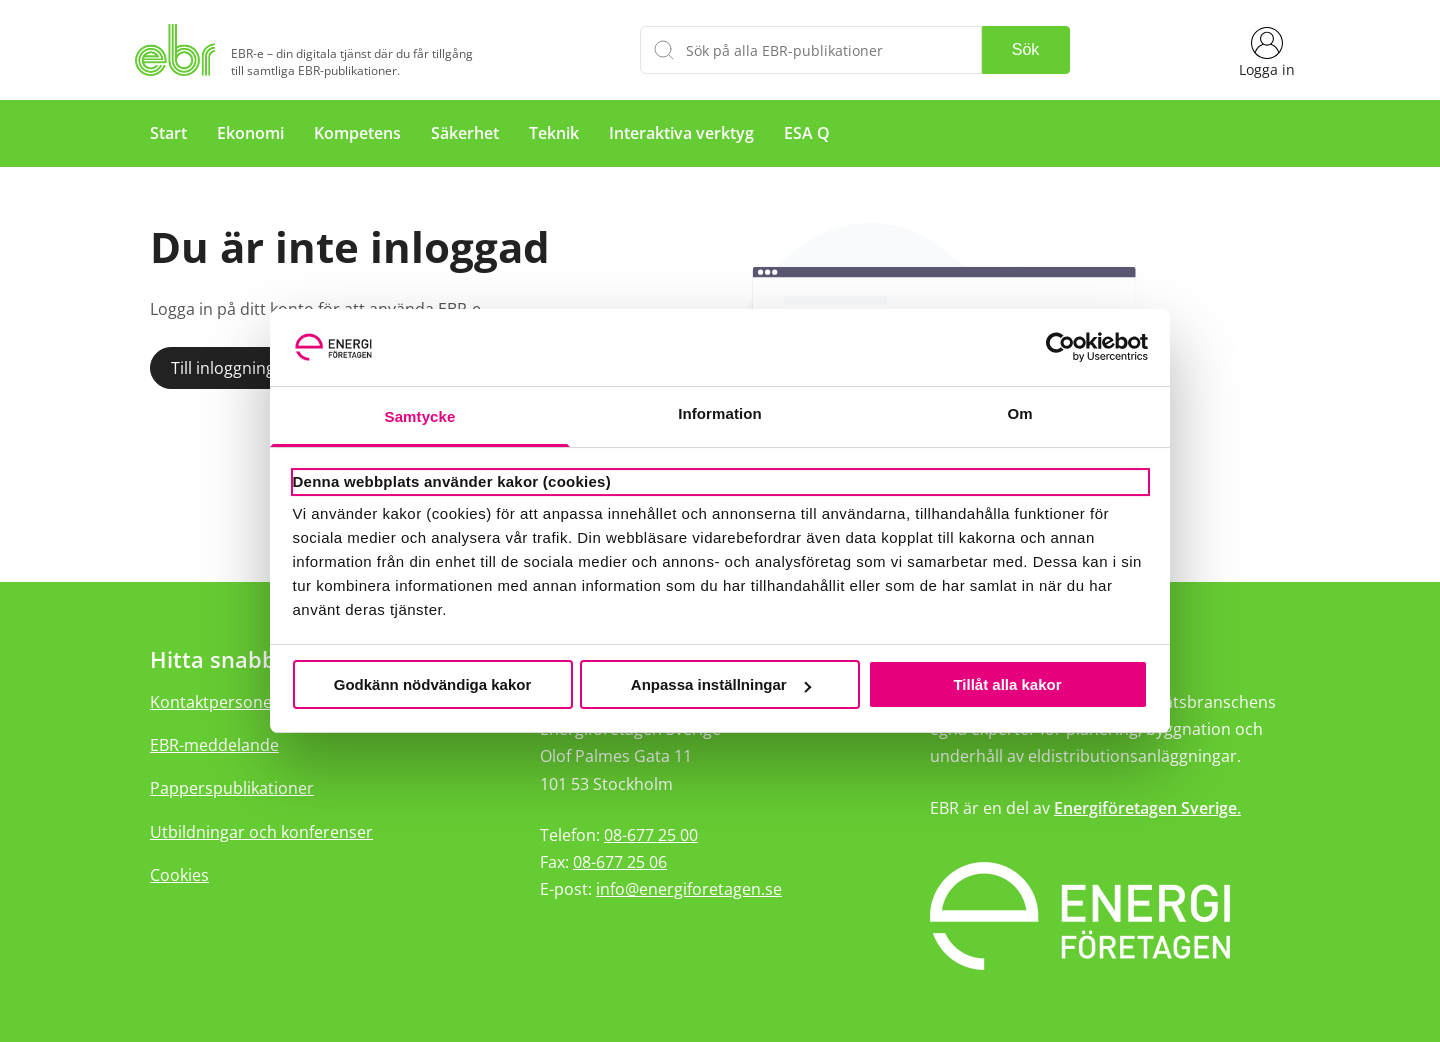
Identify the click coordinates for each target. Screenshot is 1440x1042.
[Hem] (179, 50)
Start (168, 133)
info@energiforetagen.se (689, 889)
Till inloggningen (232, 368)
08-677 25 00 (651, 835)
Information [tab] (720, 413)
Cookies (179, 875)
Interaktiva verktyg (681, 133)
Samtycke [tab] (420, 416)
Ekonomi (250, 133)
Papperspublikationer (232, 788)
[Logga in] (1266, 50)
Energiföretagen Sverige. (1147, 808)
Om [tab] (1019, 413)
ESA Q (807, 133)
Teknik (554, 133)
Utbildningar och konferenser (261, 832)
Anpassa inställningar (721, 684)
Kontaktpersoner (214, 702)
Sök (1026, 49)
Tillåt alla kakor (1007, 684)
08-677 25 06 (620, 862)
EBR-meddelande (214, 745)
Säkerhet (465, 133)
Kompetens (357, 133)
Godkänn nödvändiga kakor (433, 684)
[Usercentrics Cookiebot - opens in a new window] (1060, 347)
